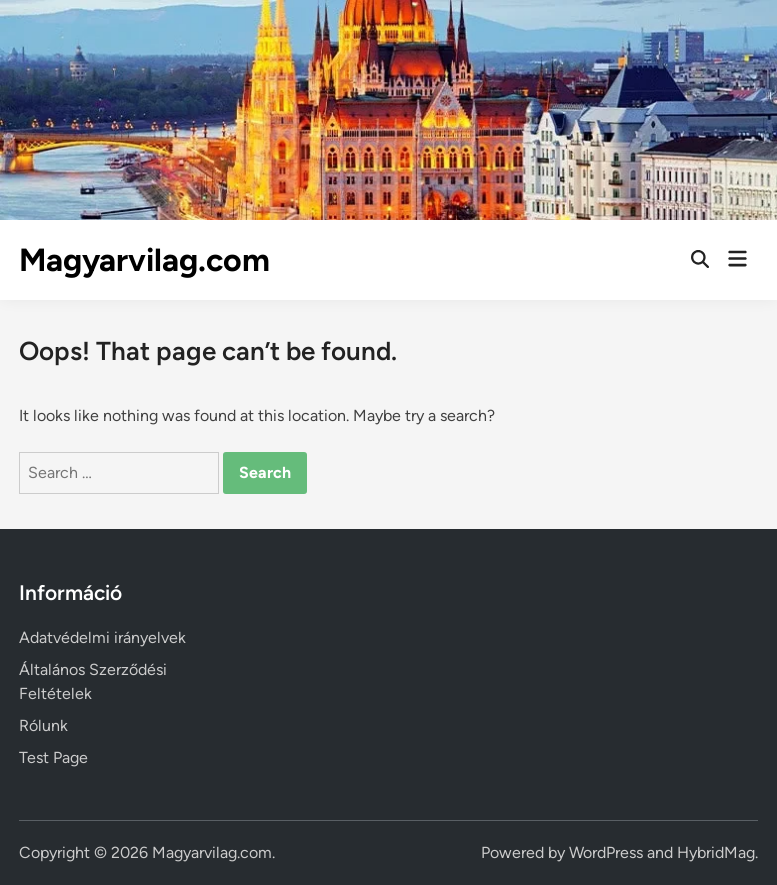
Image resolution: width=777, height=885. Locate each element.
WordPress (606, 852)
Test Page (53, 757)
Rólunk (43, 725)
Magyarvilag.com (144, 260)
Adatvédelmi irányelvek (102, 637)
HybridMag (716, 852)
